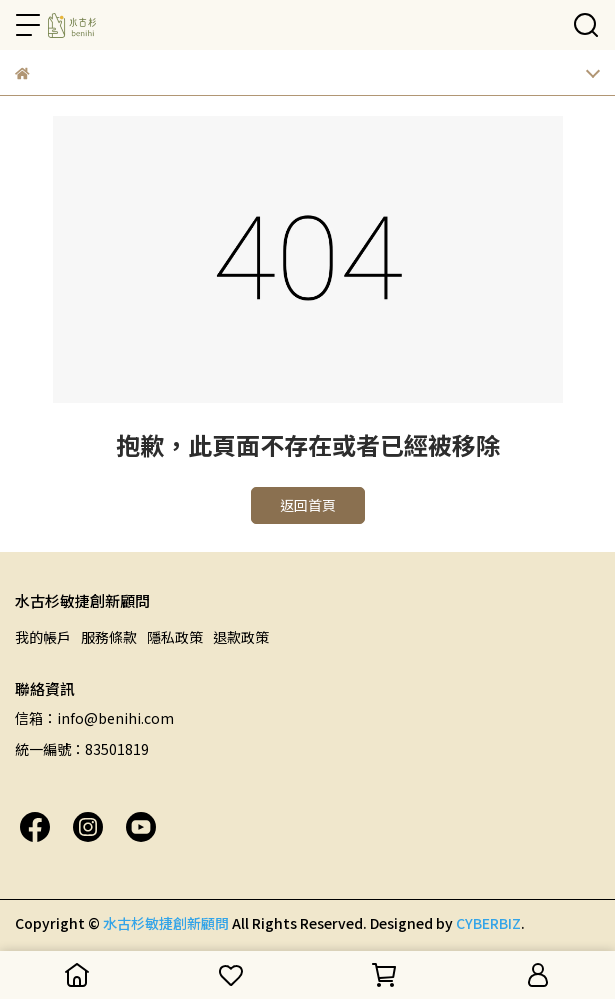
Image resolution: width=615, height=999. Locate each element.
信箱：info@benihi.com (94, 718)
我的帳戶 (43, 637)
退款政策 (241, 637)
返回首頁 (308, 505)
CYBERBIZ (488, 923)
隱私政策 (175, 637)
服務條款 (109, 637)
